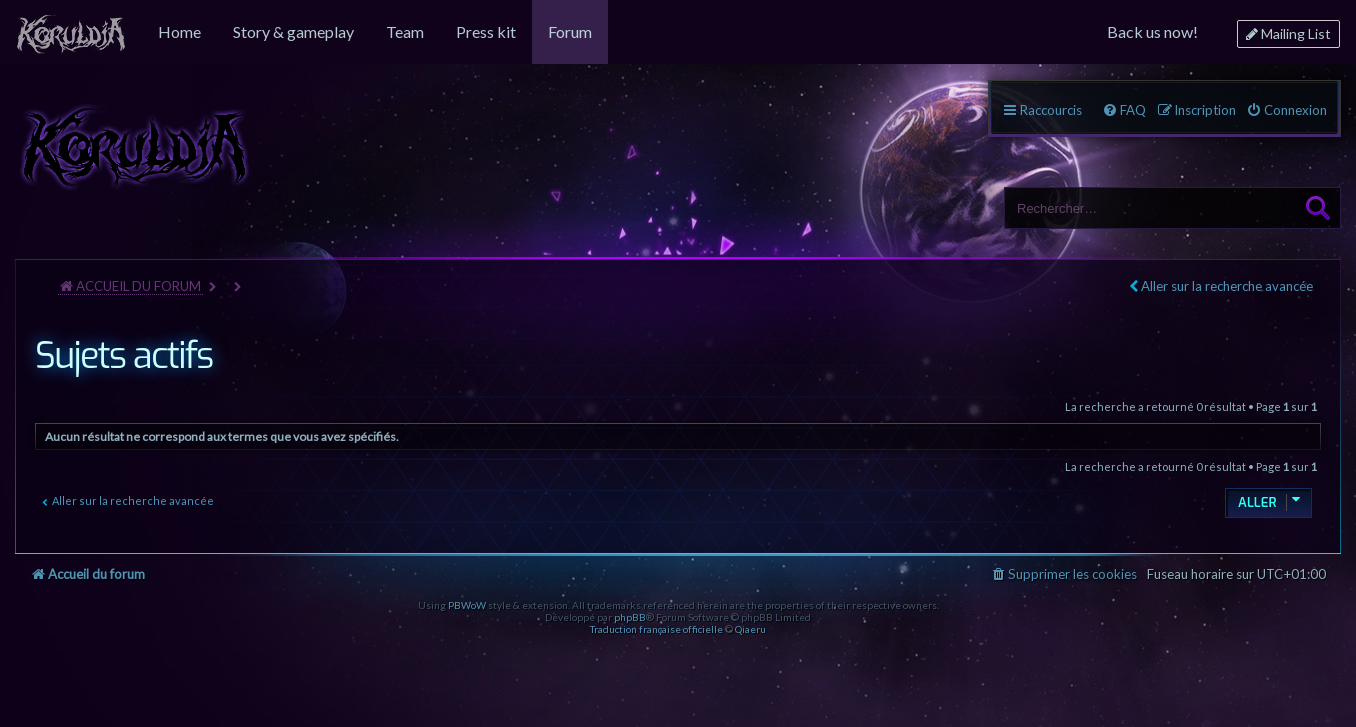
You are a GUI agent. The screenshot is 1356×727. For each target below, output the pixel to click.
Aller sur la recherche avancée (1227, 286)
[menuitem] (71, 32)
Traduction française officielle (656, 629)
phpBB (630, 617)
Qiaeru (750, 629)
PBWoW (467, 605)
